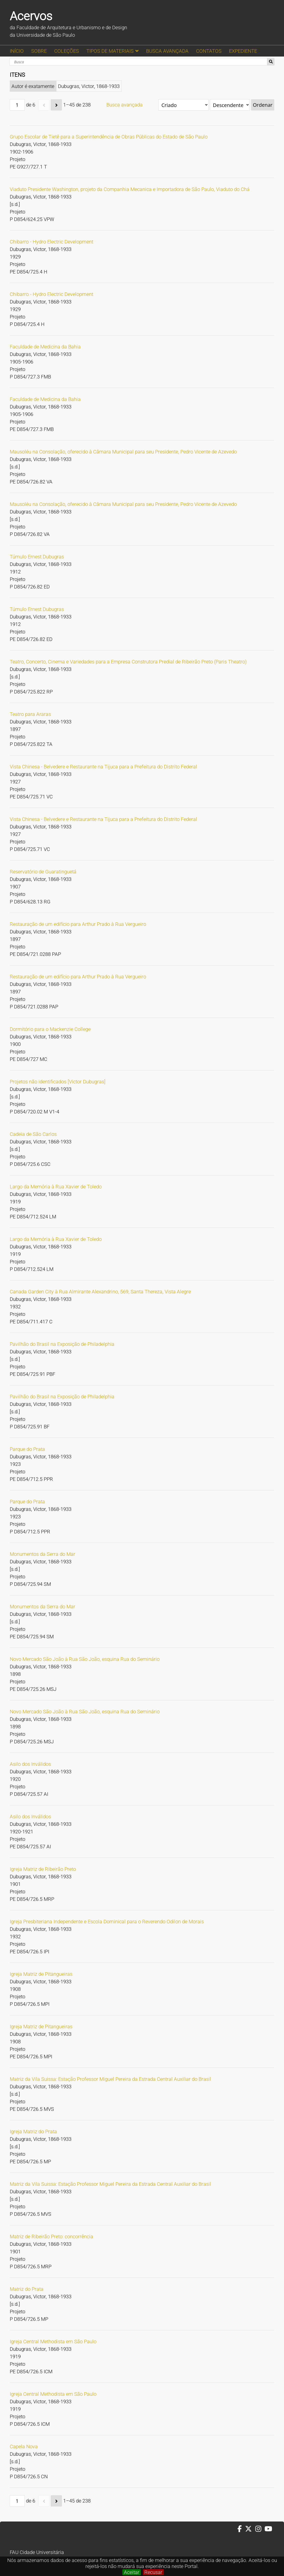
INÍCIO (17, 51)
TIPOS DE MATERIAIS (110, 51)
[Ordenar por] (183, 104)
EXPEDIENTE (243, 51)
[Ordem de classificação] (230, 104)
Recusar (153, 2572)
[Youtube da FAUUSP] (269, 2529)
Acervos (31, 16)
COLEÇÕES (66, 51)
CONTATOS (209, 51)
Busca (271, 61)
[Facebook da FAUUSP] (241, 2529)
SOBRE (39, 51)
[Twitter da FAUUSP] (250, 2529)
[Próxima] (56, 104)
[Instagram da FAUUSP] (260, 2529)
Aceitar (131, 2572)
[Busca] (138, 61)
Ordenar (263, 104)
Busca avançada (124, 105)
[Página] (17, 104)
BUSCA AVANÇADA (167, 51)
